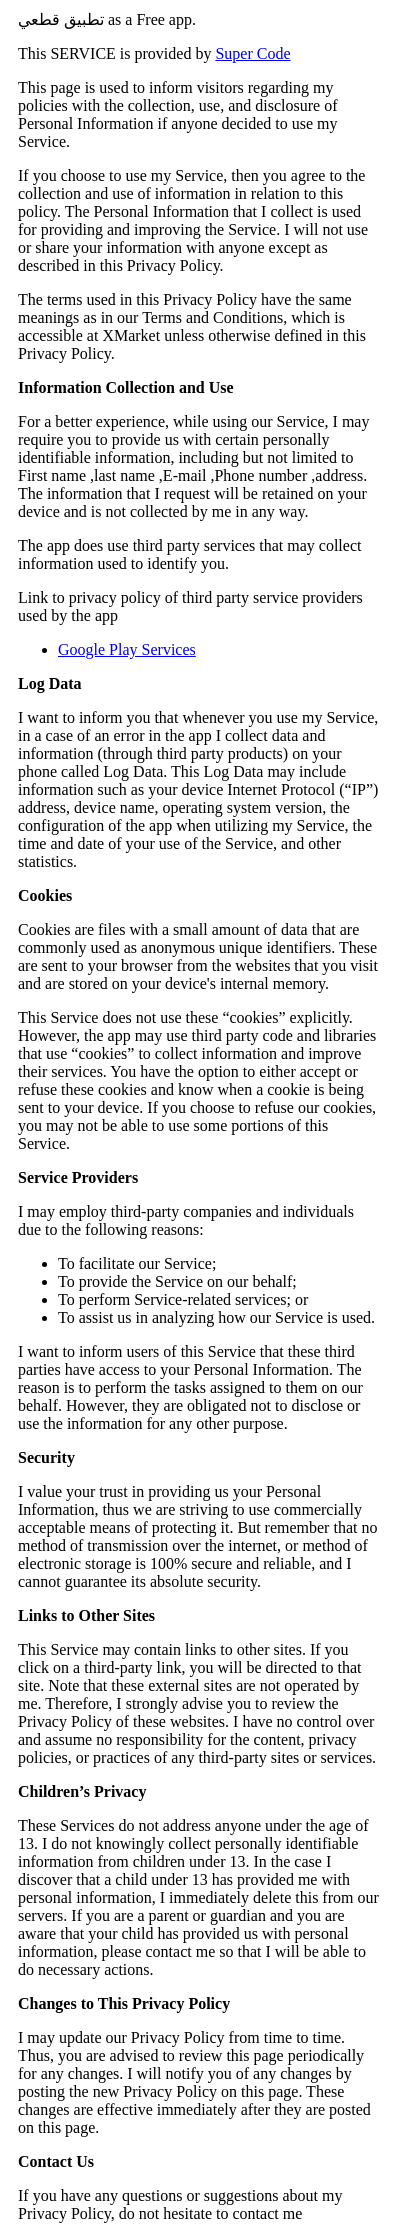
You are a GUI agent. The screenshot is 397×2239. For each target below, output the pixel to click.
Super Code (252, 53)
